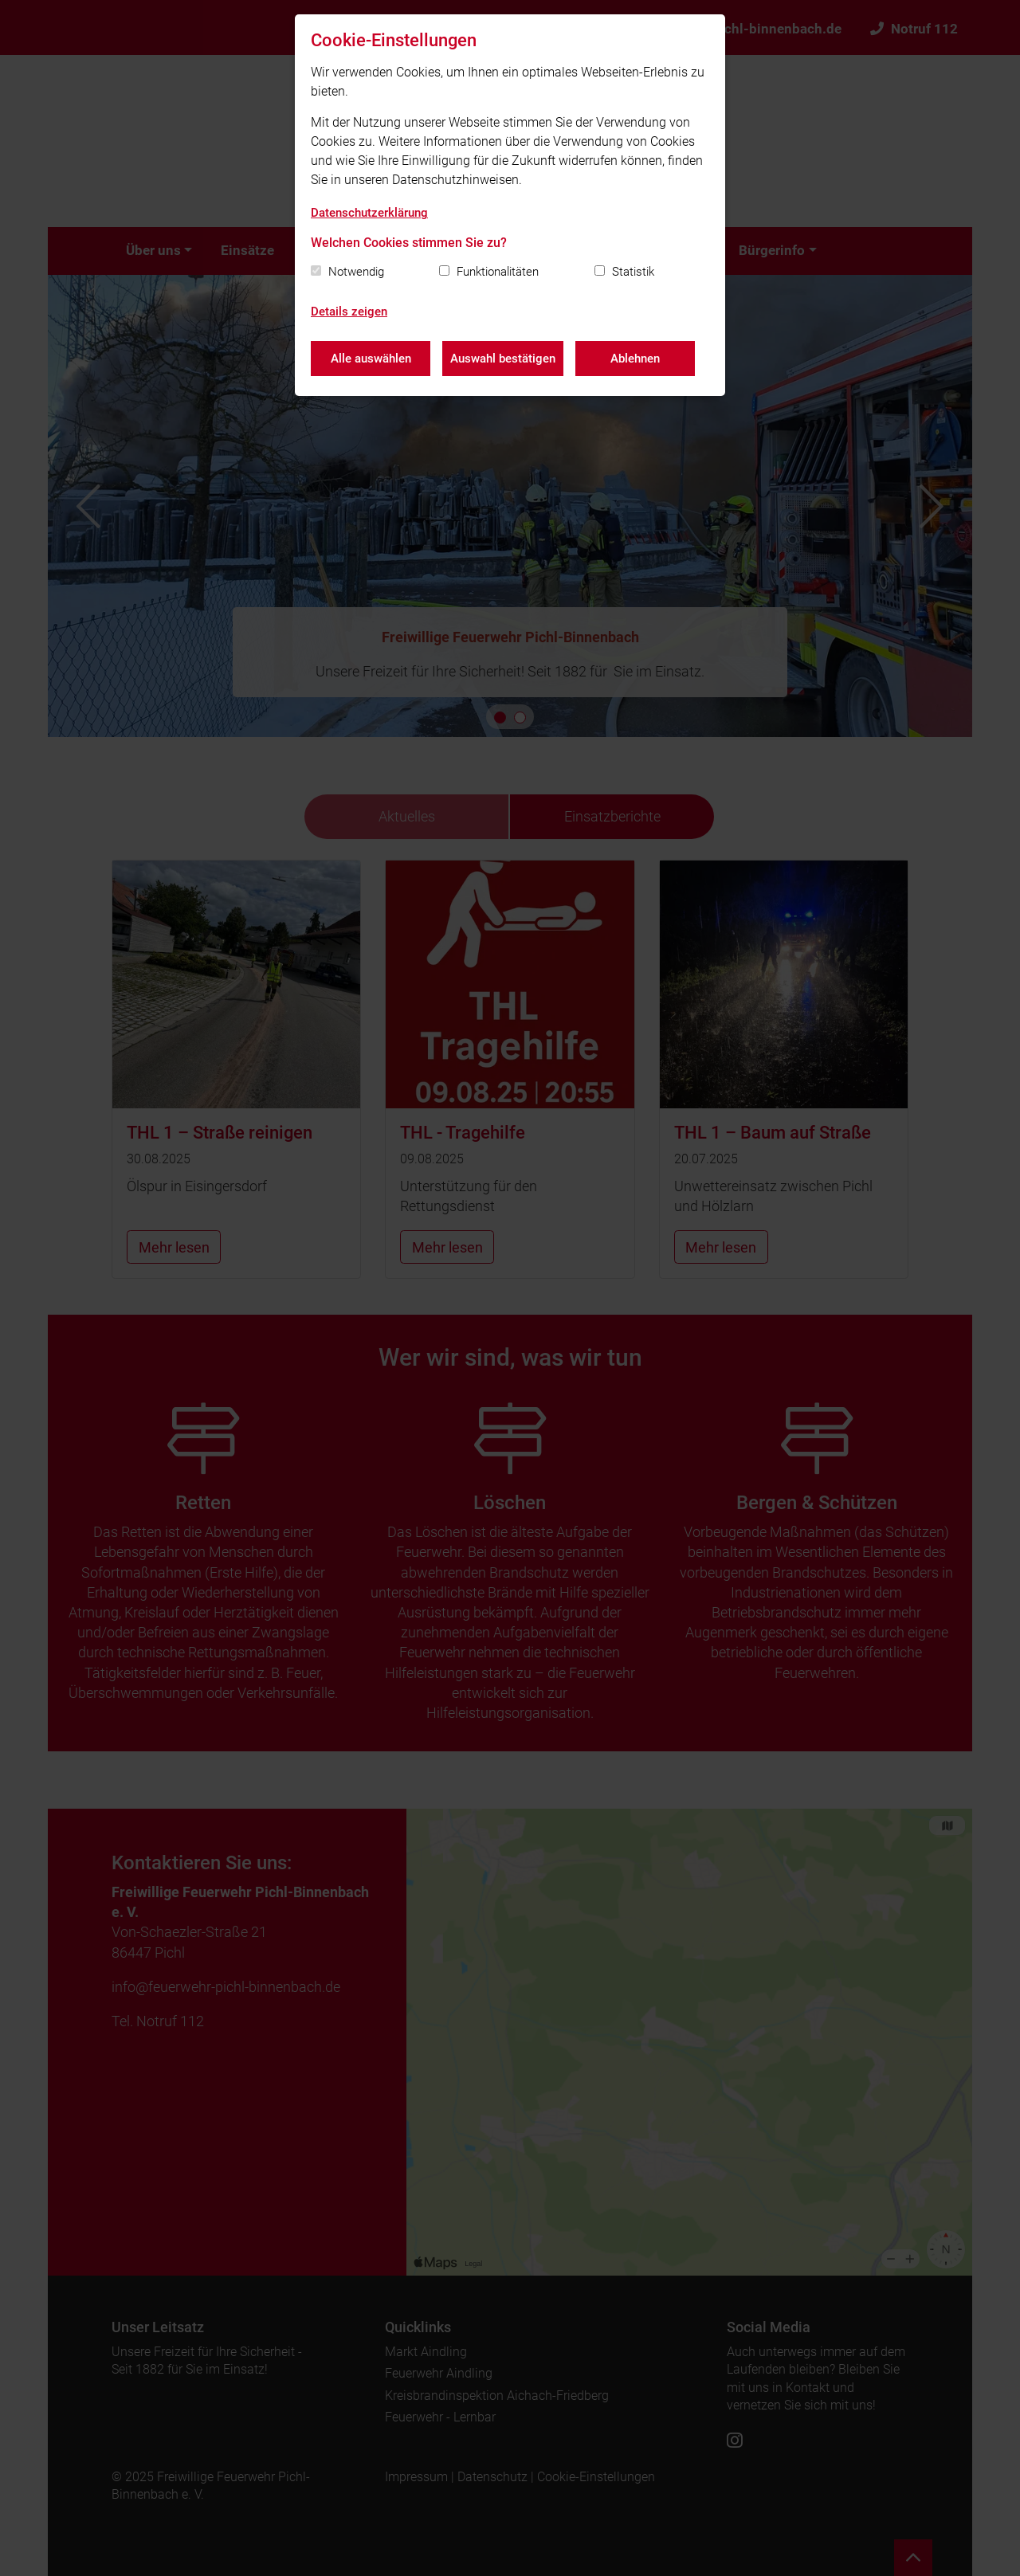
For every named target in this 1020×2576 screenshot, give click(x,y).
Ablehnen (635, 358)
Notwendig (356, 272)
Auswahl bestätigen (502, 358)
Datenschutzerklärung (369, 213)
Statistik (633, 272)
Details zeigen (349, 311)
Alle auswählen (371, 358)
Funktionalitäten (498, 272)
